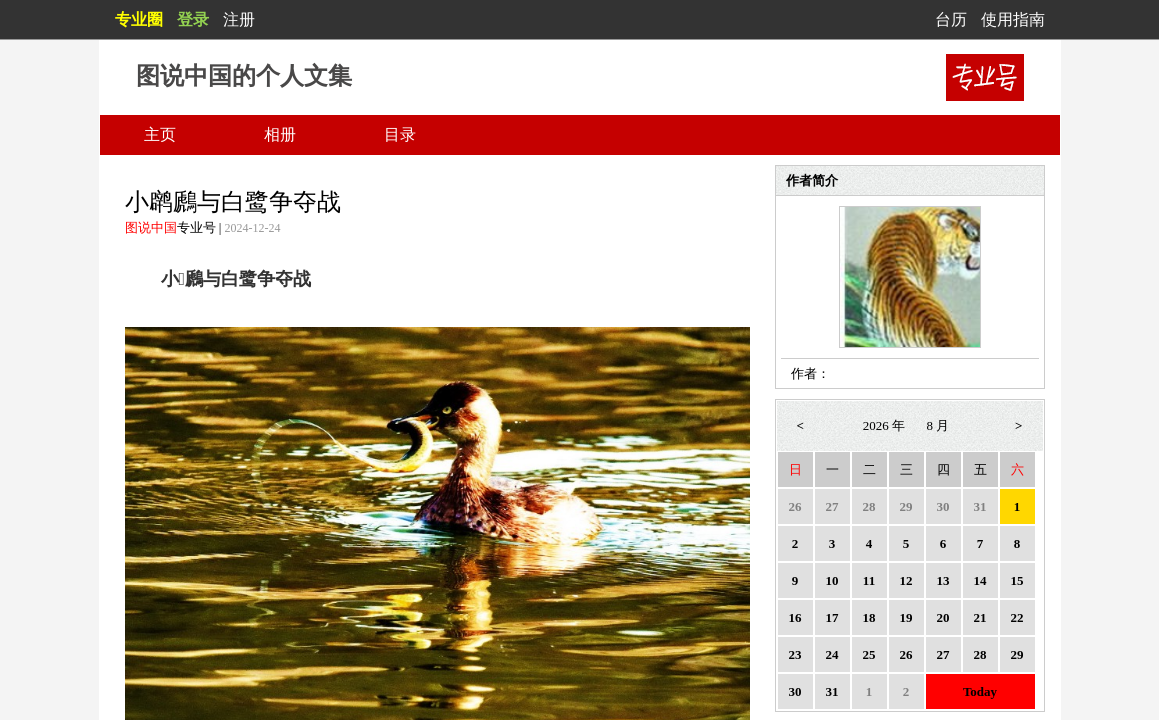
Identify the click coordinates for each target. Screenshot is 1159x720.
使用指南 (1013, 19)
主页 (160, 134)
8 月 (938, 425)
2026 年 (884, 425)
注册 (239, 19)
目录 (400, 134)
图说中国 (151, 227)
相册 (280, 134)
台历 (951, 19)
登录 (193, 19)
